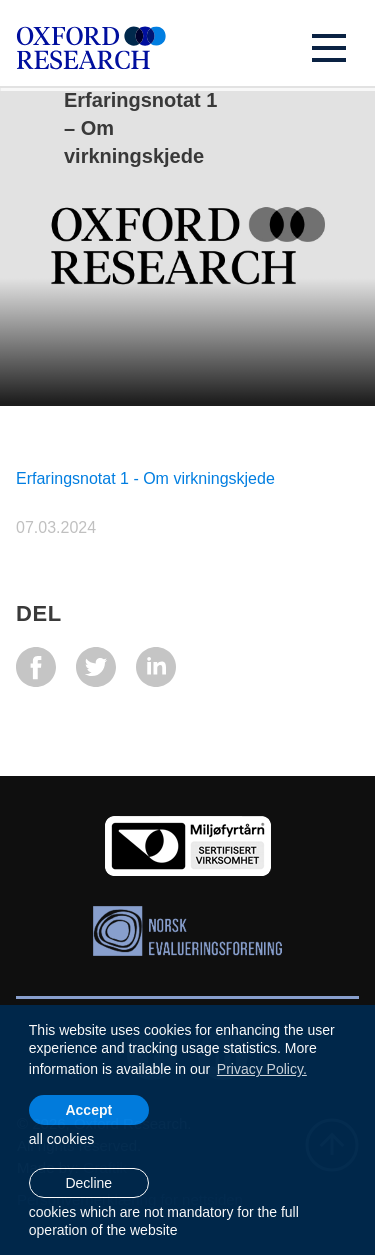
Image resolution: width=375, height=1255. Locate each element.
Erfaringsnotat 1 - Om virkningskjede (145, 478)
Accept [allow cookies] (88, 1110)
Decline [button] (88, 1183)
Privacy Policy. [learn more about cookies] (262, 1069)
